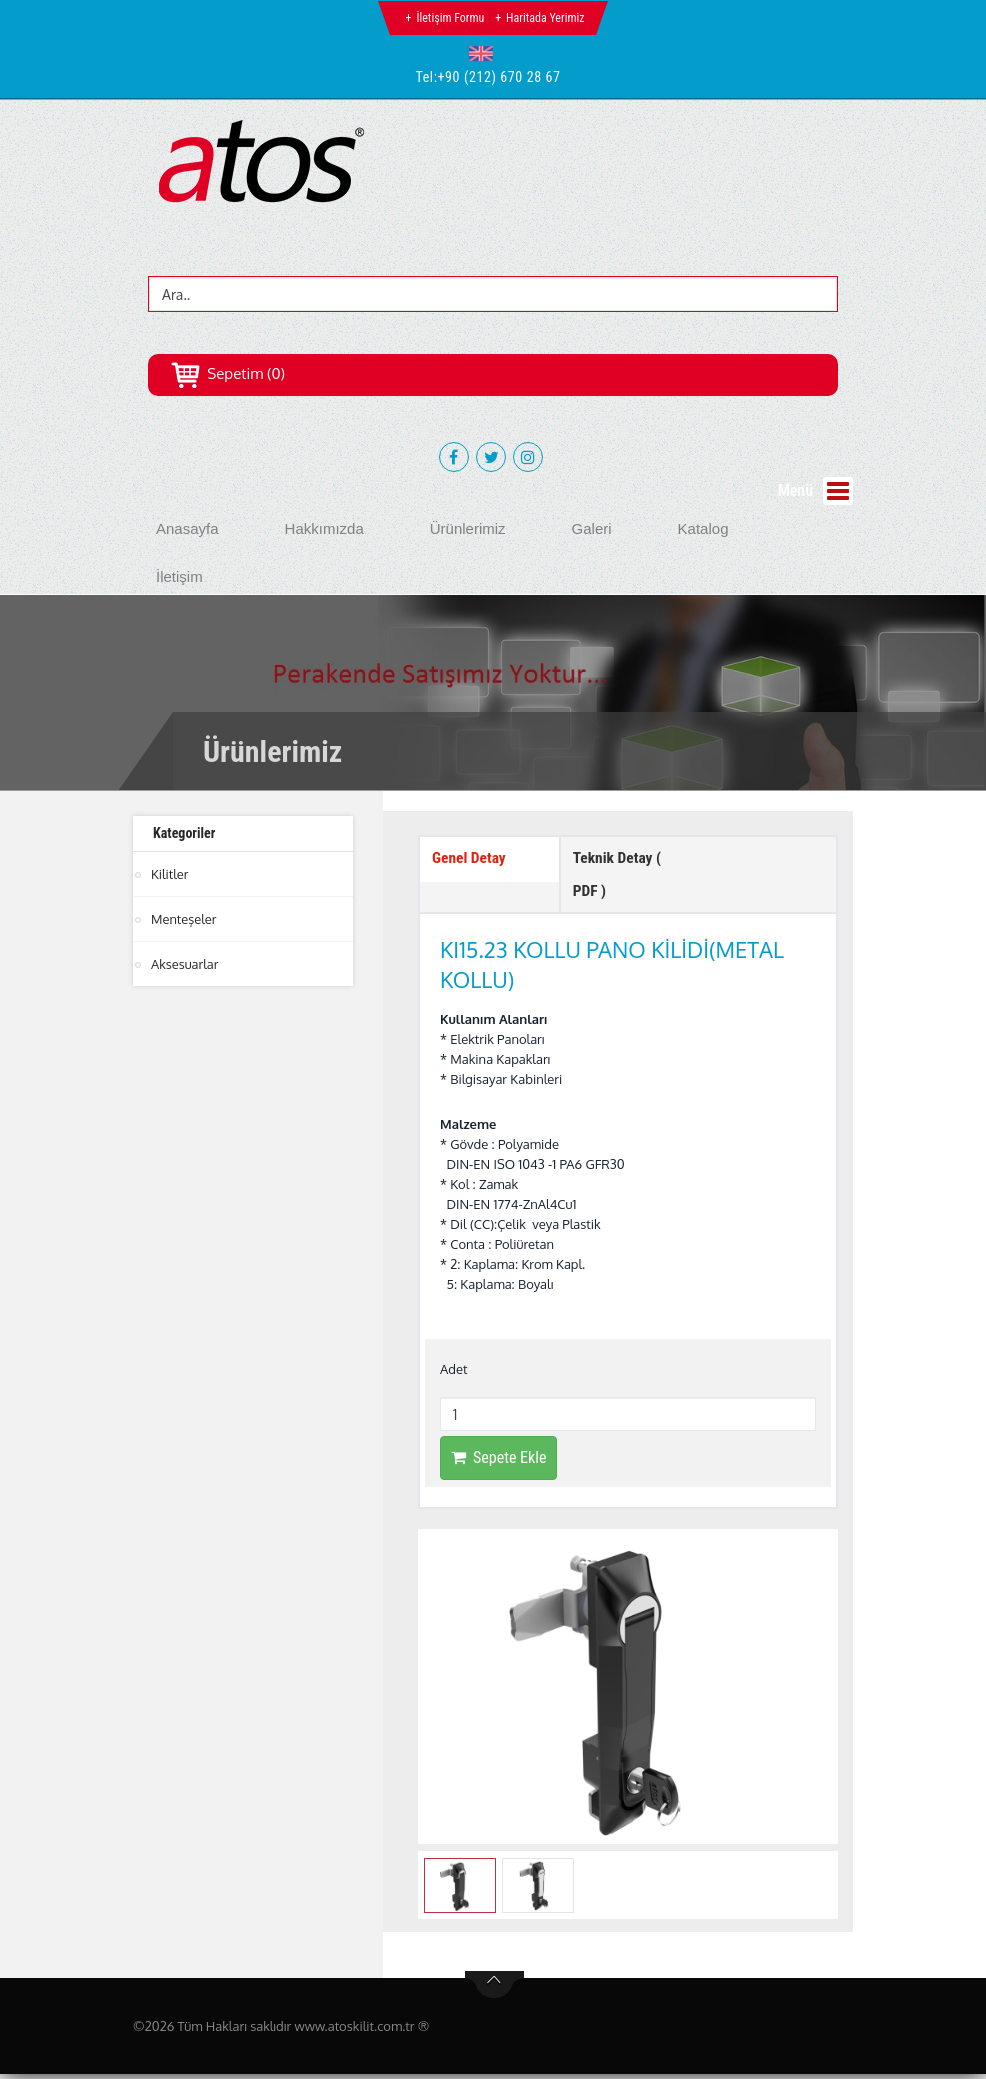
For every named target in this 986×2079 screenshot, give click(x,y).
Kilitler (170, 874)
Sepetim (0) (227, 373)
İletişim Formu (450, 18)
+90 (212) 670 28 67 (499, 77)
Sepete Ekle (498, 1463)
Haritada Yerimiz (545, 18)
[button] (485, 53)
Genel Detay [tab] (470, 859)
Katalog (703, 528)
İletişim (179, 576)
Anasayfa (187, 528)
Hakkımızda (324, 528)
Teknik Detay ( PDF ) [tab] (619, 877)
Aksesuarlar (185, 964)
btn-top (494, 1990)
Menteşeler (184, 919)
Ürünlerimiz (468, 528)
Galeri (592, 528)
